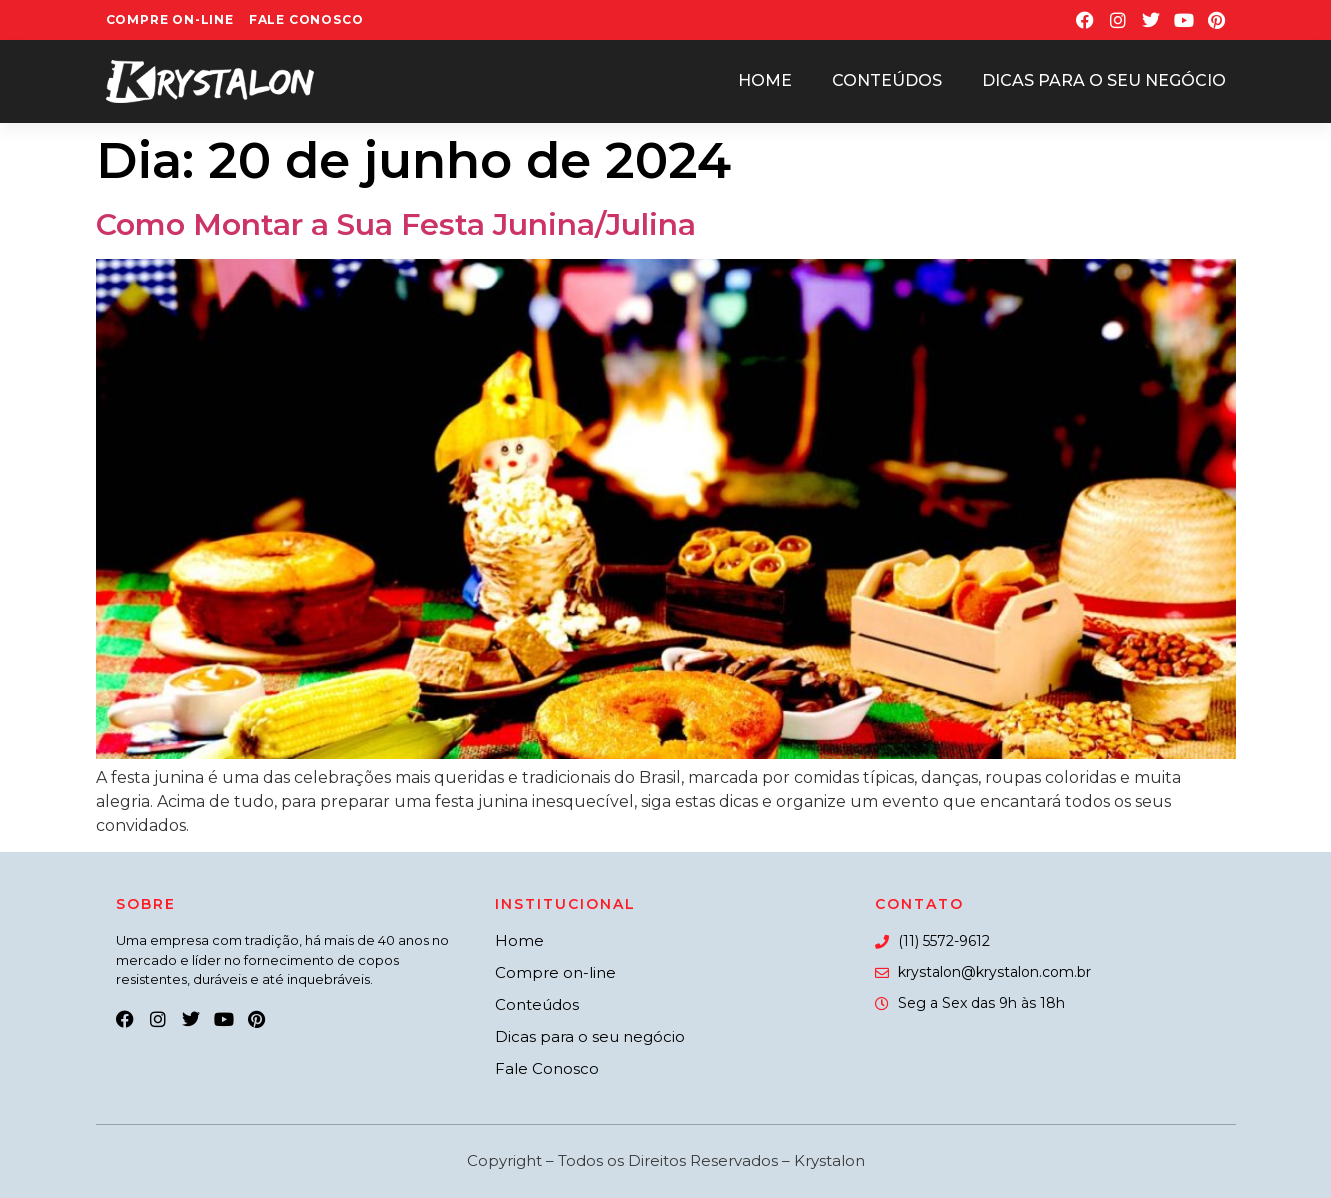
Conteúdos (887, 80)
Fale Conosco (306, 19)
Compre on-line (555, 972)
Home (765, 80)
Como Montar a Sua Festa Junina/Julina (396, 224)
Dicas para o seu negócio (1104, 80)
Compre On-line (170, 19)
